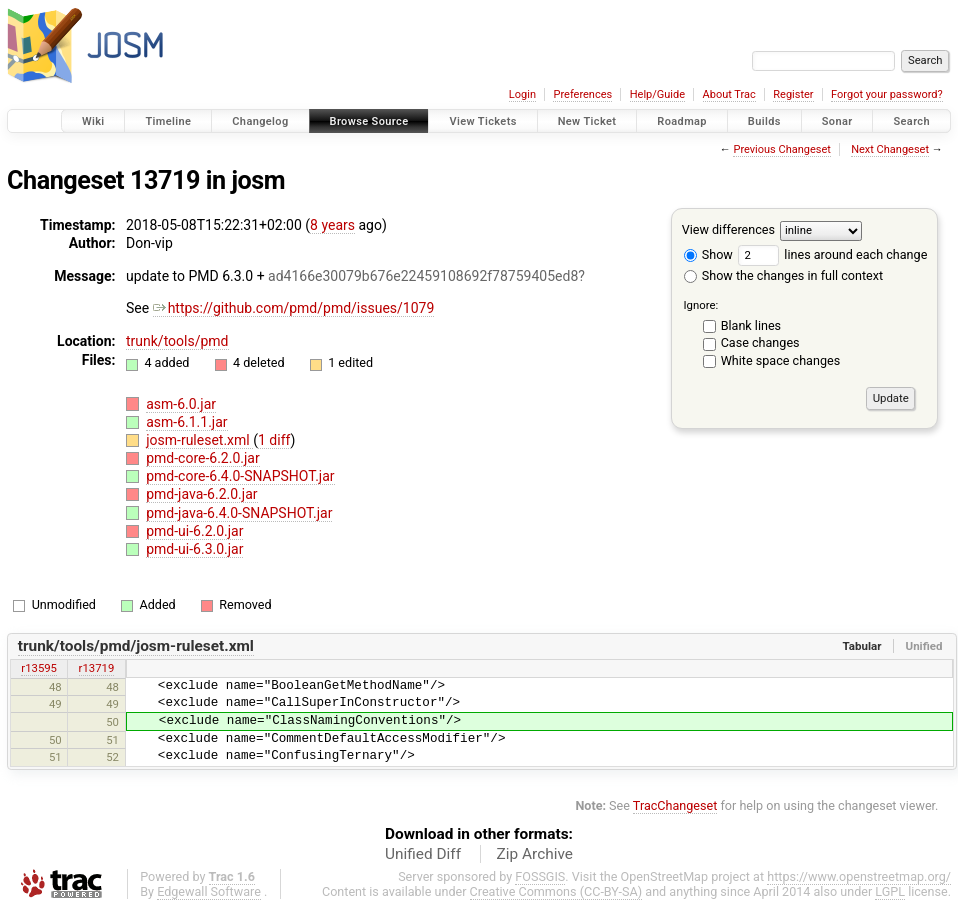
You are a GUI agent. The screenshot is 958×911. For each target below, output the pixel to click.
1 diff (274, 440)
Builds (764, 121)
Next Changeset (890, 149)
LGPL (890, 891)
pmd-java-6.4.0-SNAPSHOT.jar (239, 513)
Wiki (93, 121)
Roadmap (682, 121)
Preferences (582, 94)
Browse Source (369, 121)
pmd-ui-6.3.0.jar (194, 549)
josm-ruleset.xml (199, 440)
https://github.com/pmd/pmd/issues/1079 (294, 308)
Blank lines (751, 325)
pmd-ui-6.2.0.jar (194, 531)
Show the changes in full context (783, 275)
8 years (332, 225)
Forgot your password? (887, 94)
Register (793, 94)
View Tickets (482, 121)
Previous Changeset (781, 149)
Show (708, 254)
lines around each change (832, 254)
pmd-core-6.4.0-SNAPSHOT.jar (240, 476)
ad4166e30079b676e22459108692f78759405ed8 (423, 276)
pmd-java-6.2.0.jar (201, 494)
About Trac (729, 94)
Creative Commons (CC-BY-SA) (556, 891)
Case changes (760, 342)
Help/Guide (657, 94)
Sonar (837, 121)
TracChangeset (675, 805)
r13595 (39, 668)
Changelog (260, 121)
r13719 (97, 668)
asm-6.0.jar (181, 404)
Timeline (168, 121)
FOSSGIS (540, 876)
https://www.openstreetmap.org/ (859, 876)
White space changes (781, 360)
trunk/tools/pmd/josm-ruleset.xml (136, 646)
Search (911, 121)
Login (522, 94)
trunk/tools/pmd (177, 341)
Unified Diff (423, 854)
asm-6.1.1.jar (186, 422)
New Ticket (587, 121)
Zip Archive (535, 854)
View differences (728, 229)
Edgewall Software (209, 891)
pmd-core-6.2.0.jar (203, 458)
